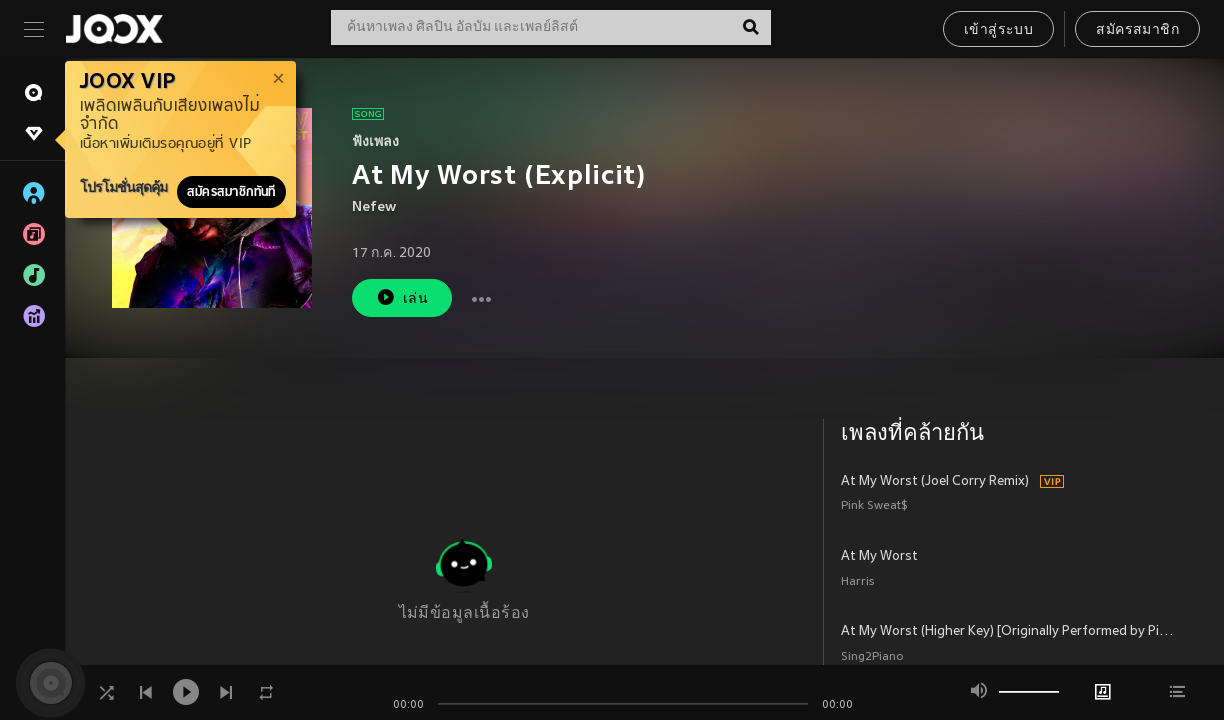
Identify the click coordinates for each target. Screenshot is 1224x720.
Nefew (374, 207)
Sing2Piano (872, 657)
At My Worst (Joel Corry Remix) (935, 482)
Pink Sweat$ (874, 506)
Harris (857, 582)
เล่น (402, 297)
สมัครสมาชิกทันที (231, 192)
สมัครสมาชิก (1137, 30)
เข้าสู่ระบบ (998, 30)
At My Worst (879, 557)
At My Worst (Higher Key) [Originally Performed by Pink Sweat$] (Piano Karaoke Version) (1009, 632)
